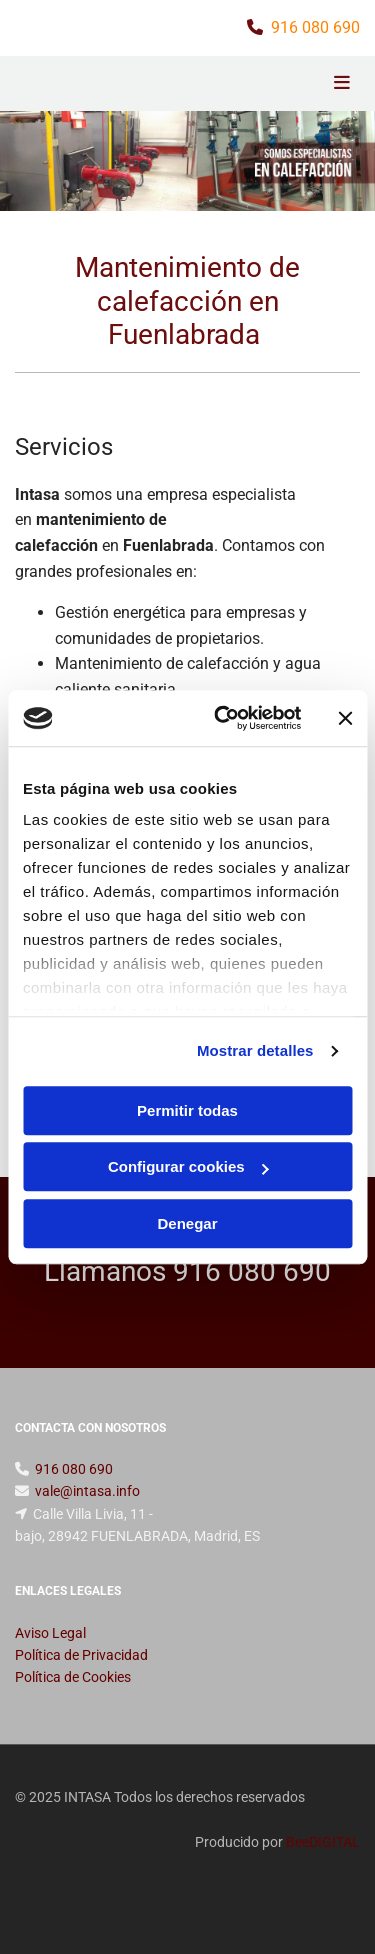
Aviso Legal (50, 1633)
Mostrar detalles (255, 1050)
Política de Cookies (73, 1677)
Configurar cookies (188, 1166)
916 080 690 (315, 27)
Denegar (187, 1223)
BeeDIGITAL (323, 1842)
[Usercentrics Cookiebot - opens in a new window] (223, 718)
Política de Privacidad (81, 1655)
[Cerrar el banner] (345, 718)
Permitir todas (187, 1110)
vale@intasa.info (87, 1491)
